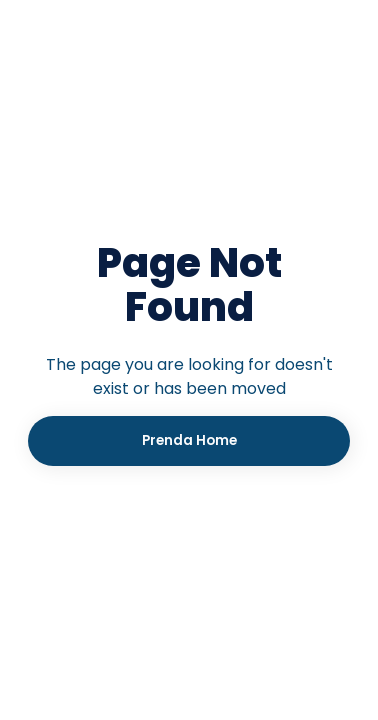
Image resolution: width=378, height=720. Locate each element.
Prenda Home (189, 440)
